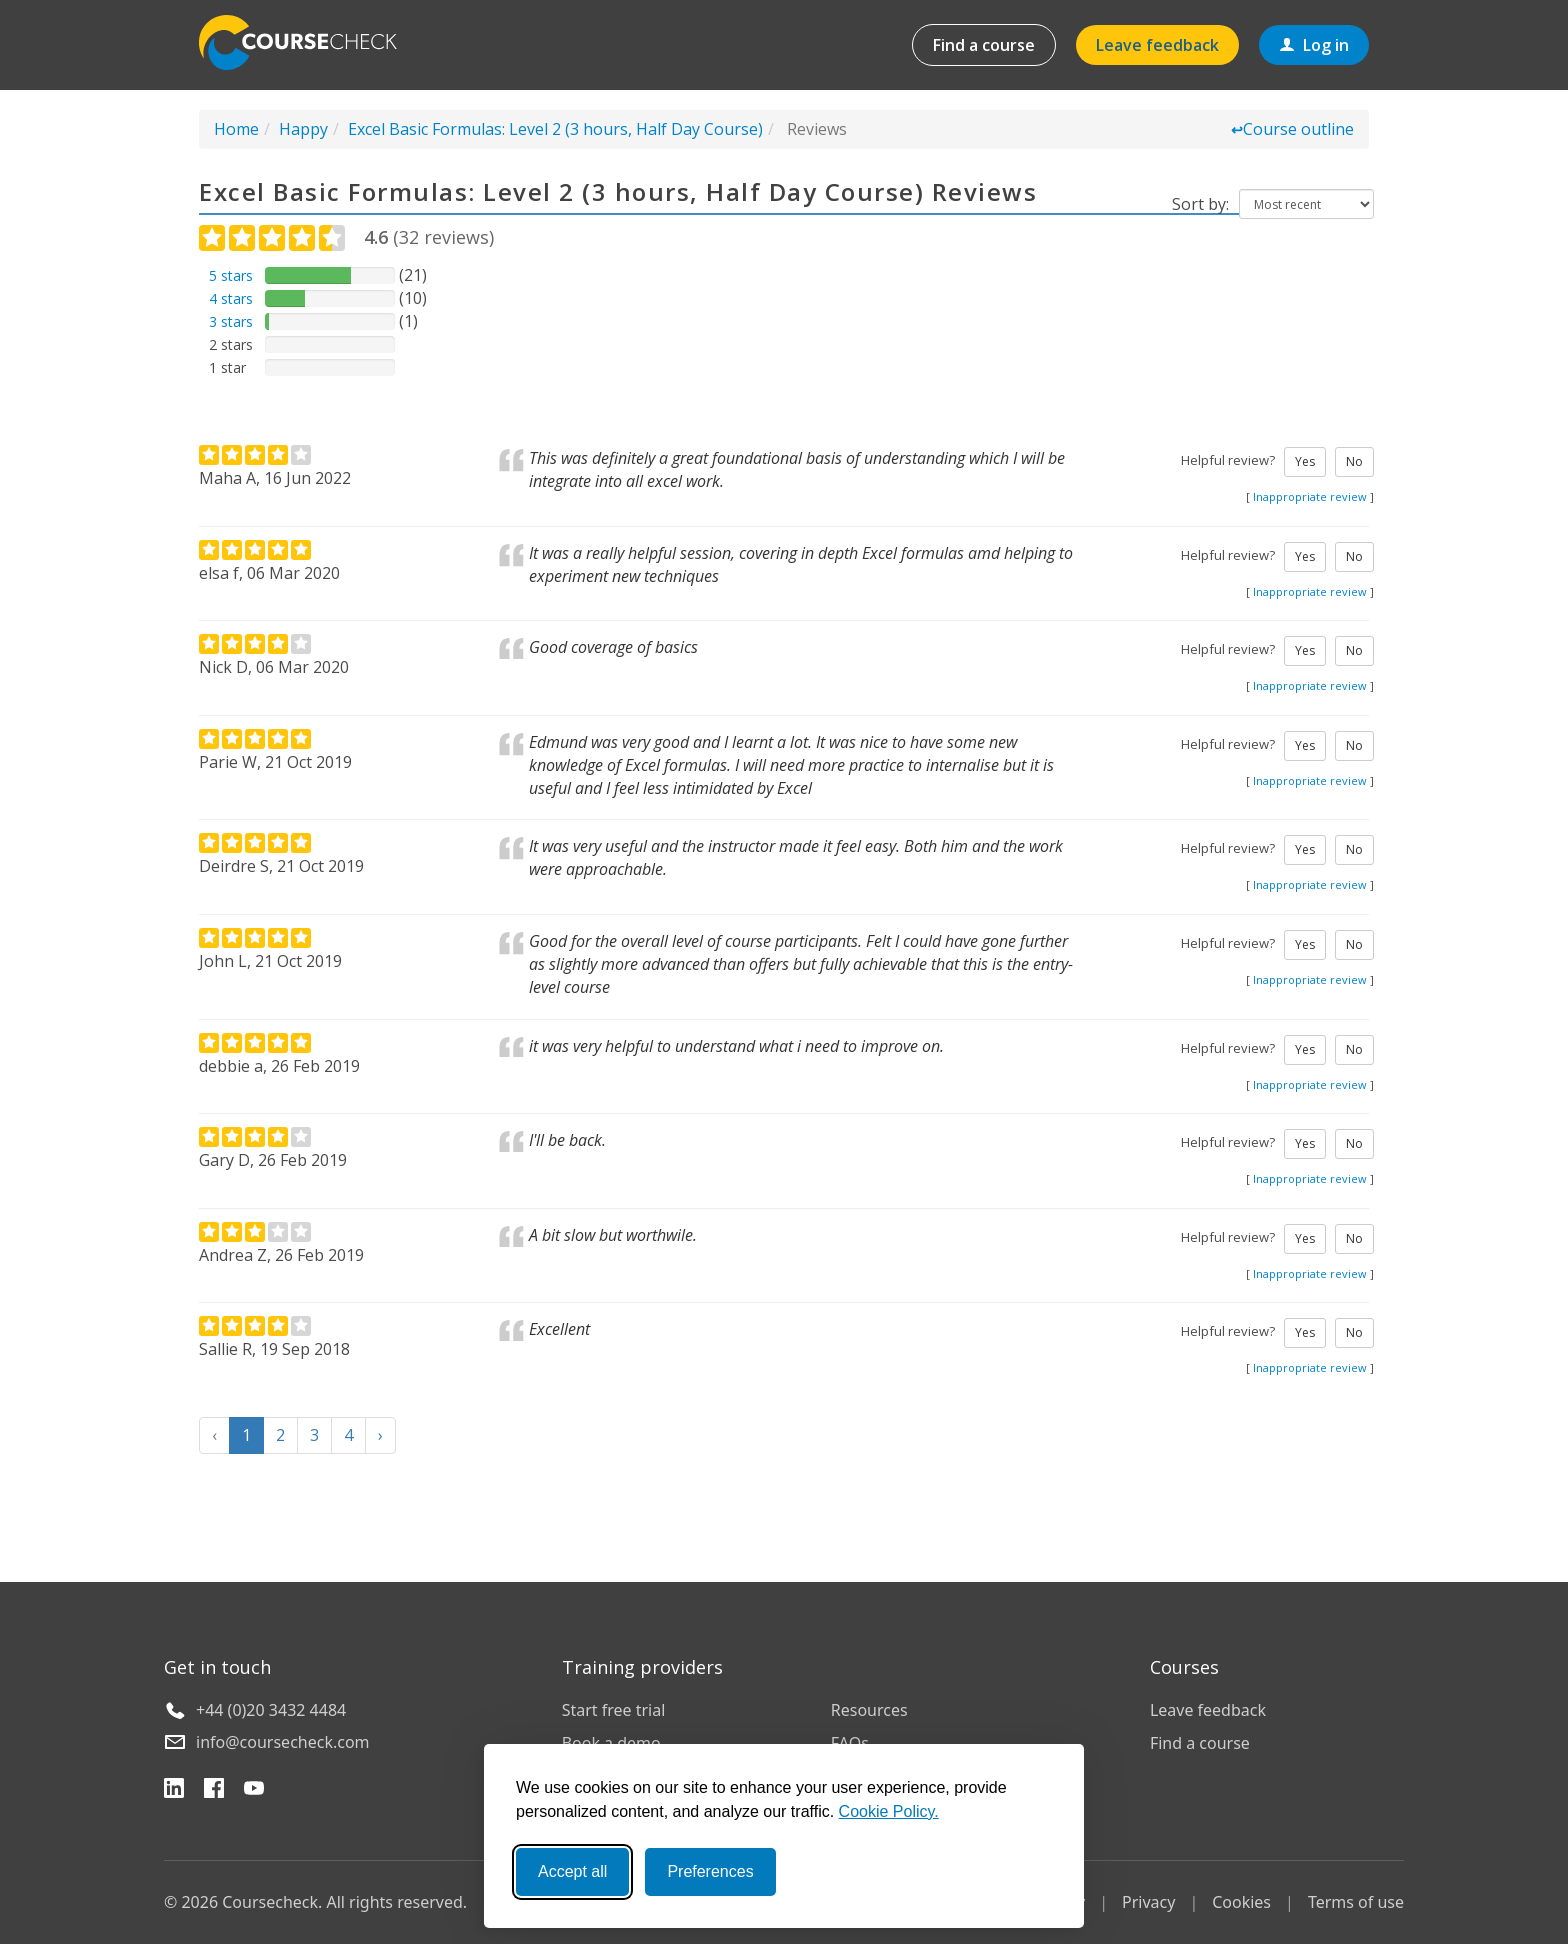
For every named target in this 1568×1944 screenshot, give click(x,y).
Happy (303, 129)
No (1354, 461)
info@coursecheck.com (283, 1742)
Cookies (1241, 1902)
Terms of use (1356, 1902)
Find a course (984, 45)
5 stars (231, 275)
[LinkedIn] (174, 1791)
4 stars (231, 298)
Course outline (1292, 129)
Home (236, 129)
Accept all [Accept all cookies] (572, 1871)
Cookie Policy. (889, 1811)
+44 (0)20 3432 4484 (271, 1710)
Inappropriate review (1310, 496)
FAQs (850, 1743)
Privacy (1148, 1902)
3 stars (231, 321)
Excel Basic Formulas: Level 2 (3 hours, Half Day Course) (555, 129)
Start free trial (614, 1710)
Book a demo (611, 1743)
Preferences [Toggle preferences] (710, 1871)
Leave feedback (1157, 45)
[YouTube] (254, 1791)
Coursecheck (309, 42)
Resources (869, 1710)
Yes (1305, 461)
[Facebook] (214, 1791)
